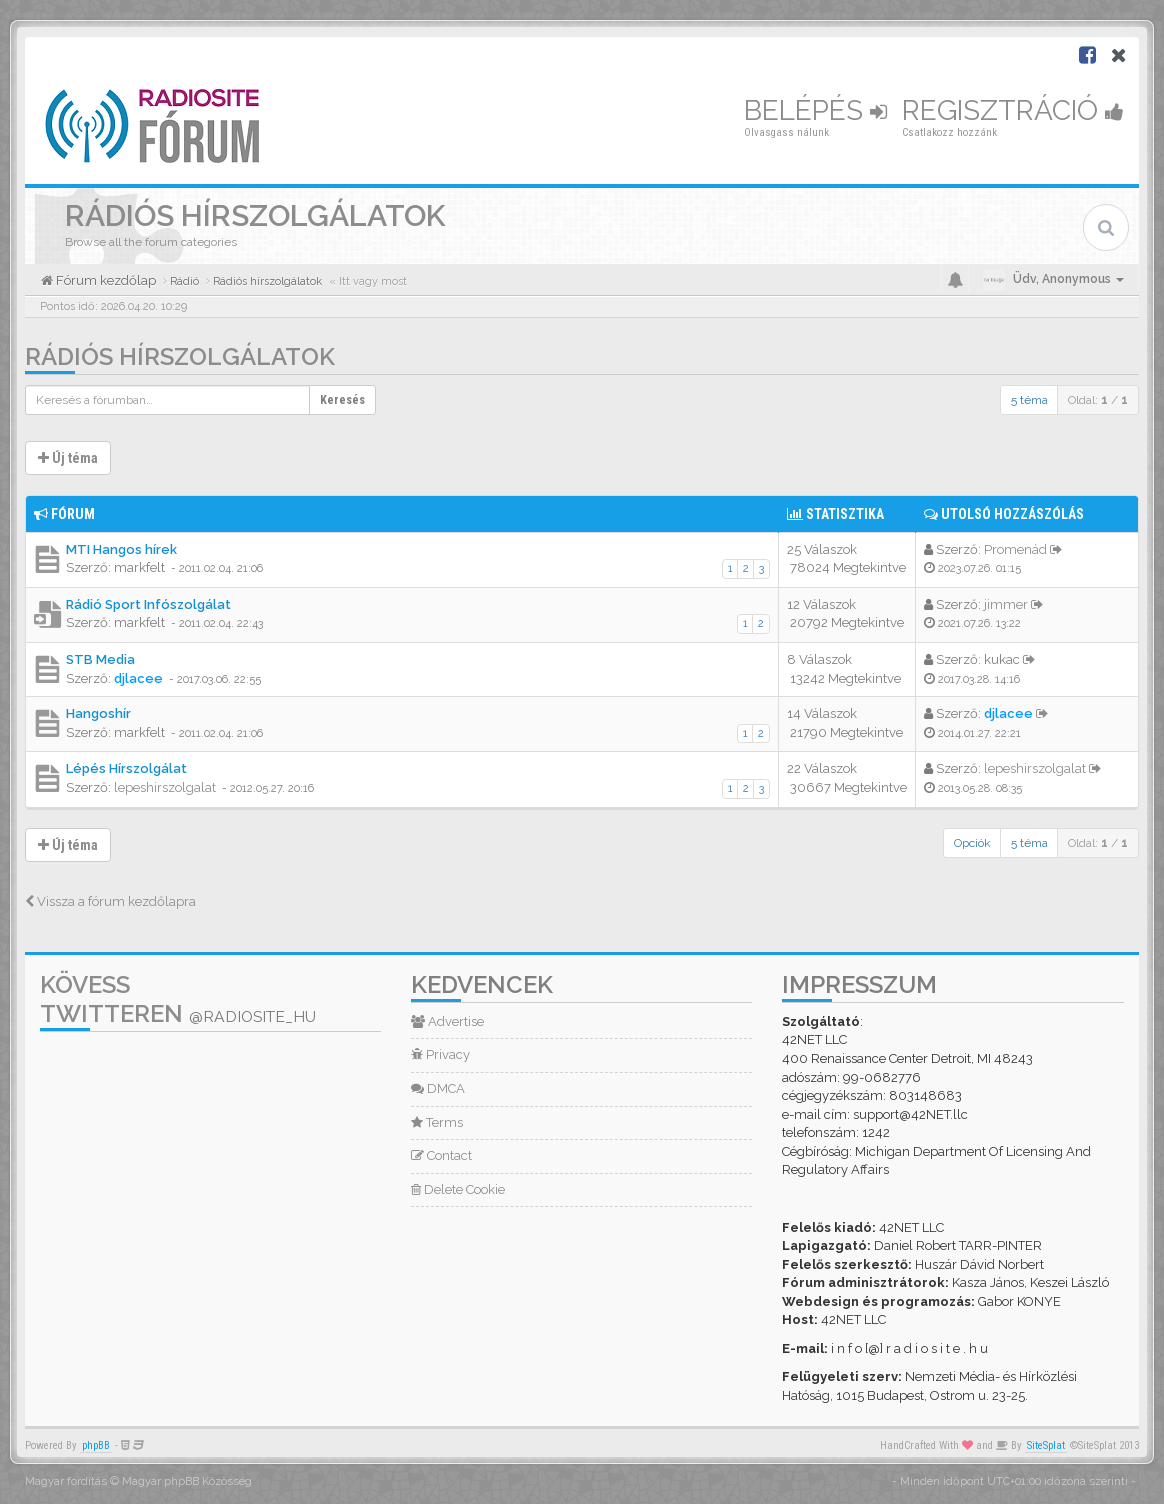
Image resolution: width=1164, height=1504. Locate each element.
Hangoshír (98, 713)
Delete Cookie (458, 1189)
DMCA (438, 1088)
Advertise (447, 1021)
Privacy (440, 1054)
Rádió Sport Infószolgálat (148, 604)
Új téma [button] (68, 458)
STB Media (100, 659)
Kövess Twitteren (178, 999)
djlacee (138, 678)
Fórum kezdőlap (104, 280)
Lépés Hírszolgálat (126, 768)
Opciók (972, 843)
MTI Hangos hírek (121, 549)
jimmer (1006, 604)
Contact (441, 1155)
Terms (437, 1122)
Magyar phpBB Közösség (187, 1481)
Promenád (1015, 549)
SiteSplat (1046, 1445)
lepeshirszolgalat (165, 787)
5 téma (1029, 400)
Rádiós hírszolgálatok (180, 356)
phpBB (96, 1445)
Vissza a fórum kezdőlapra (110, 901)
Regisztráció (1013, 110)
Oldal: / (1098, 400)
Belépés (815, 110)
